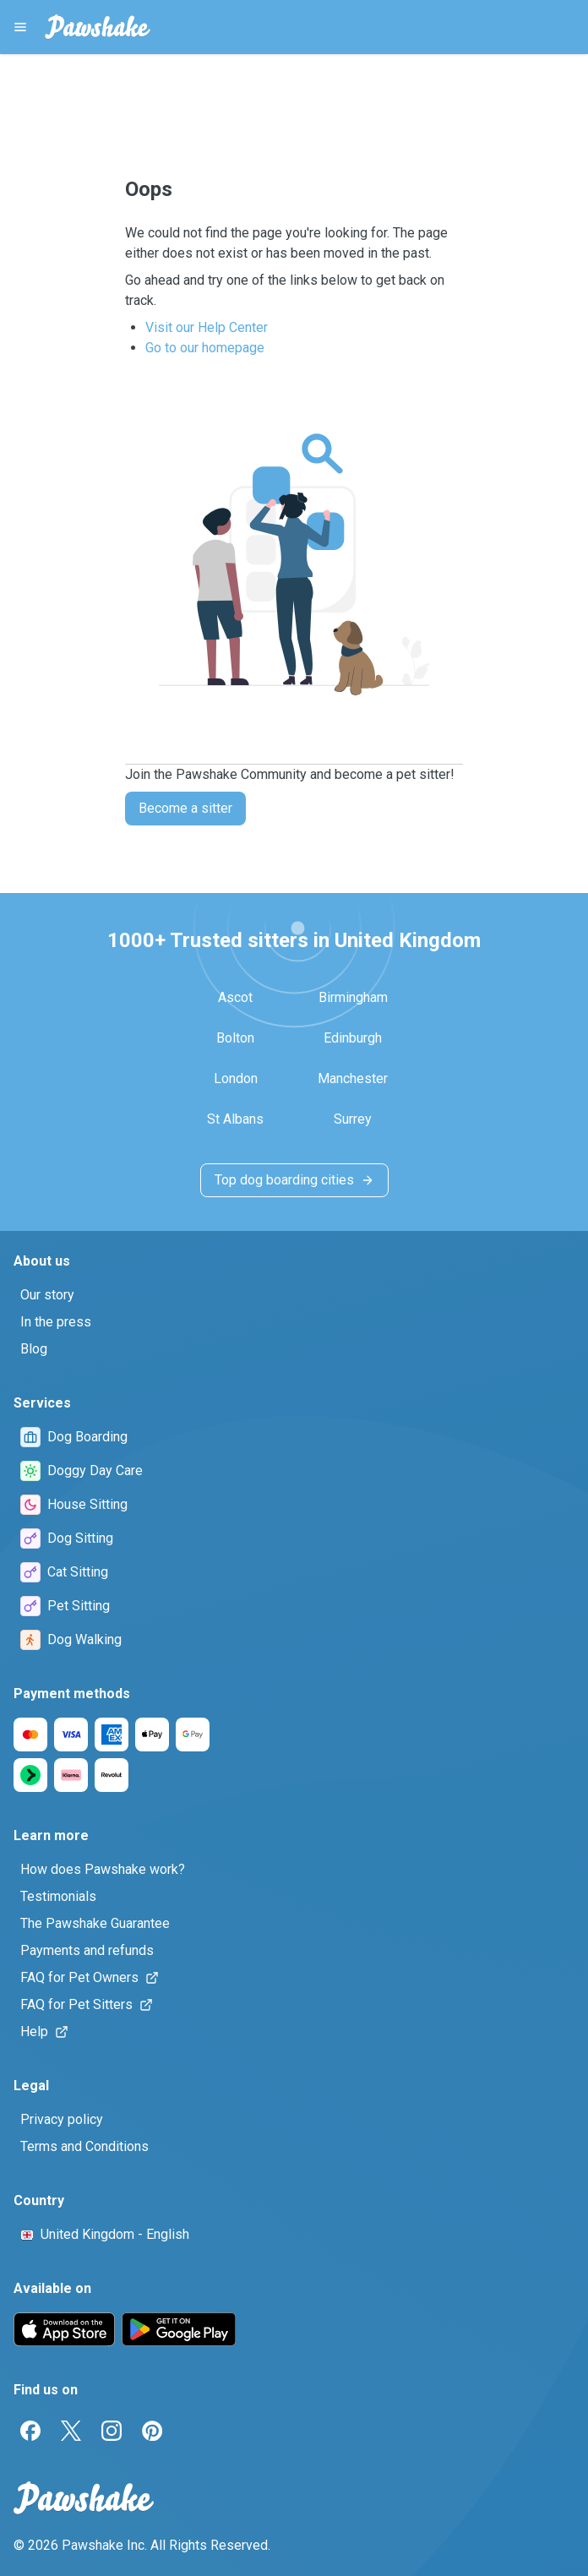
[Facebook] (30, 2431)
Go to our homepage (204, 348)
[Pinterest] (152, 2431)
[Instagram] (111, 2431)
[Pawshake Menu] (20, 27)
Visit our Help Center (206, 327)
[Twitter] (71, 2431)
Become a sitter (185, 808)
